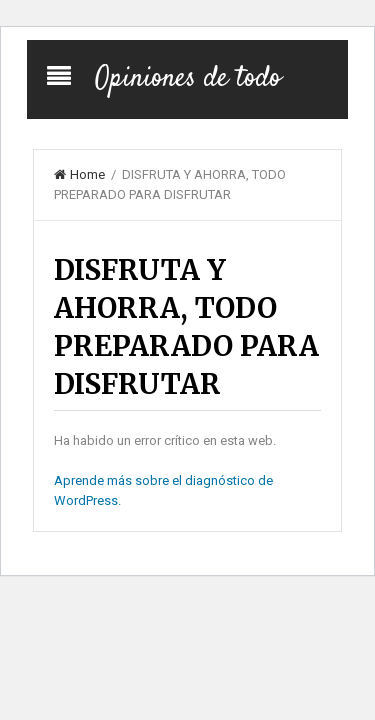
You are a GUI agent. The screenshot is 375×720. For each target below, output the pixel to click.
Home (79, 174)
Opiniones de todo (188, 79)
